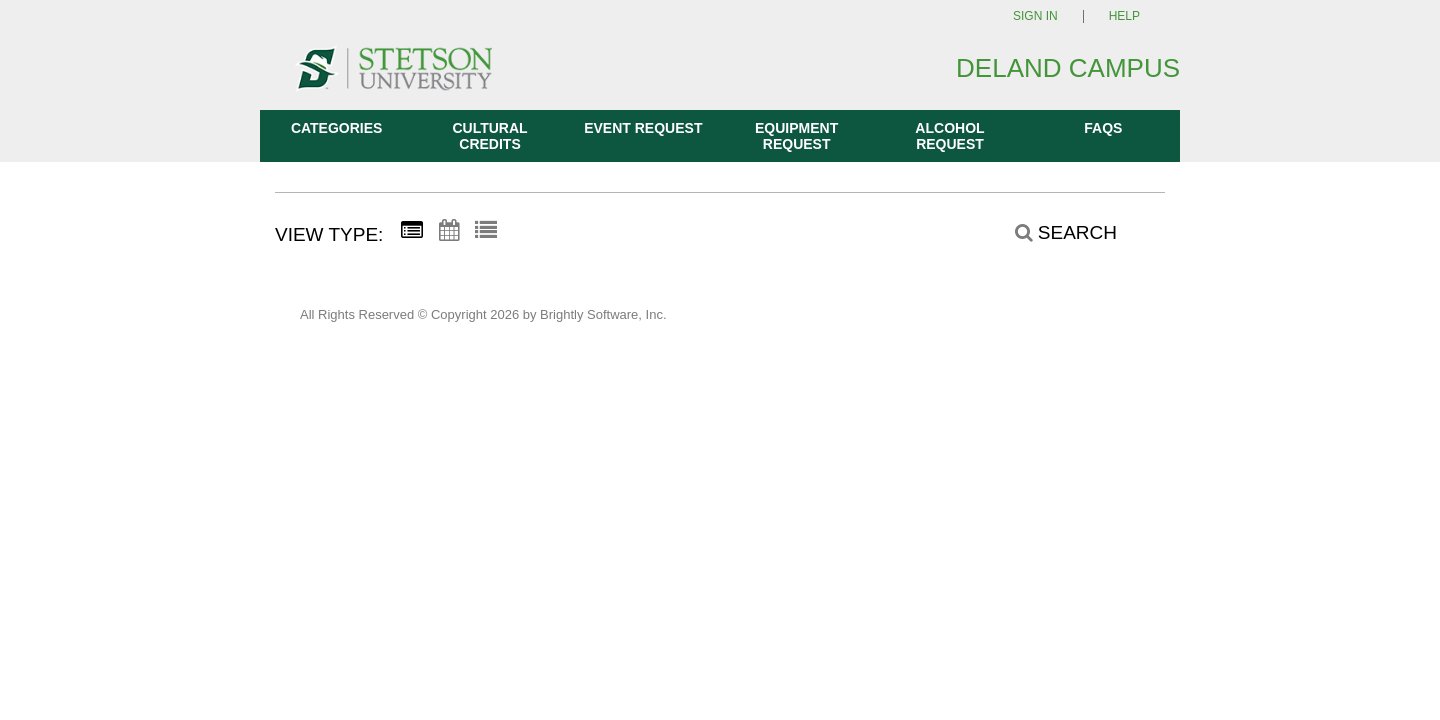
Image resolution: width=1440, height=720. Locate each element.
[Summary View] (412, 231)
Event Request (643, 128)
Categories (337, 128)
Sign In (1035, 16)
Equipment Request (796, 136)
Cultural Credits (489, 136)
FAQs (1103, 128)
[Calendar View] (449, 231)
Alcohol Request (949, 136)
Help (1124, 16)
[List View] (486, 231)
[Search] (1055, 233)
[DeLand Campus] (393, 77)
